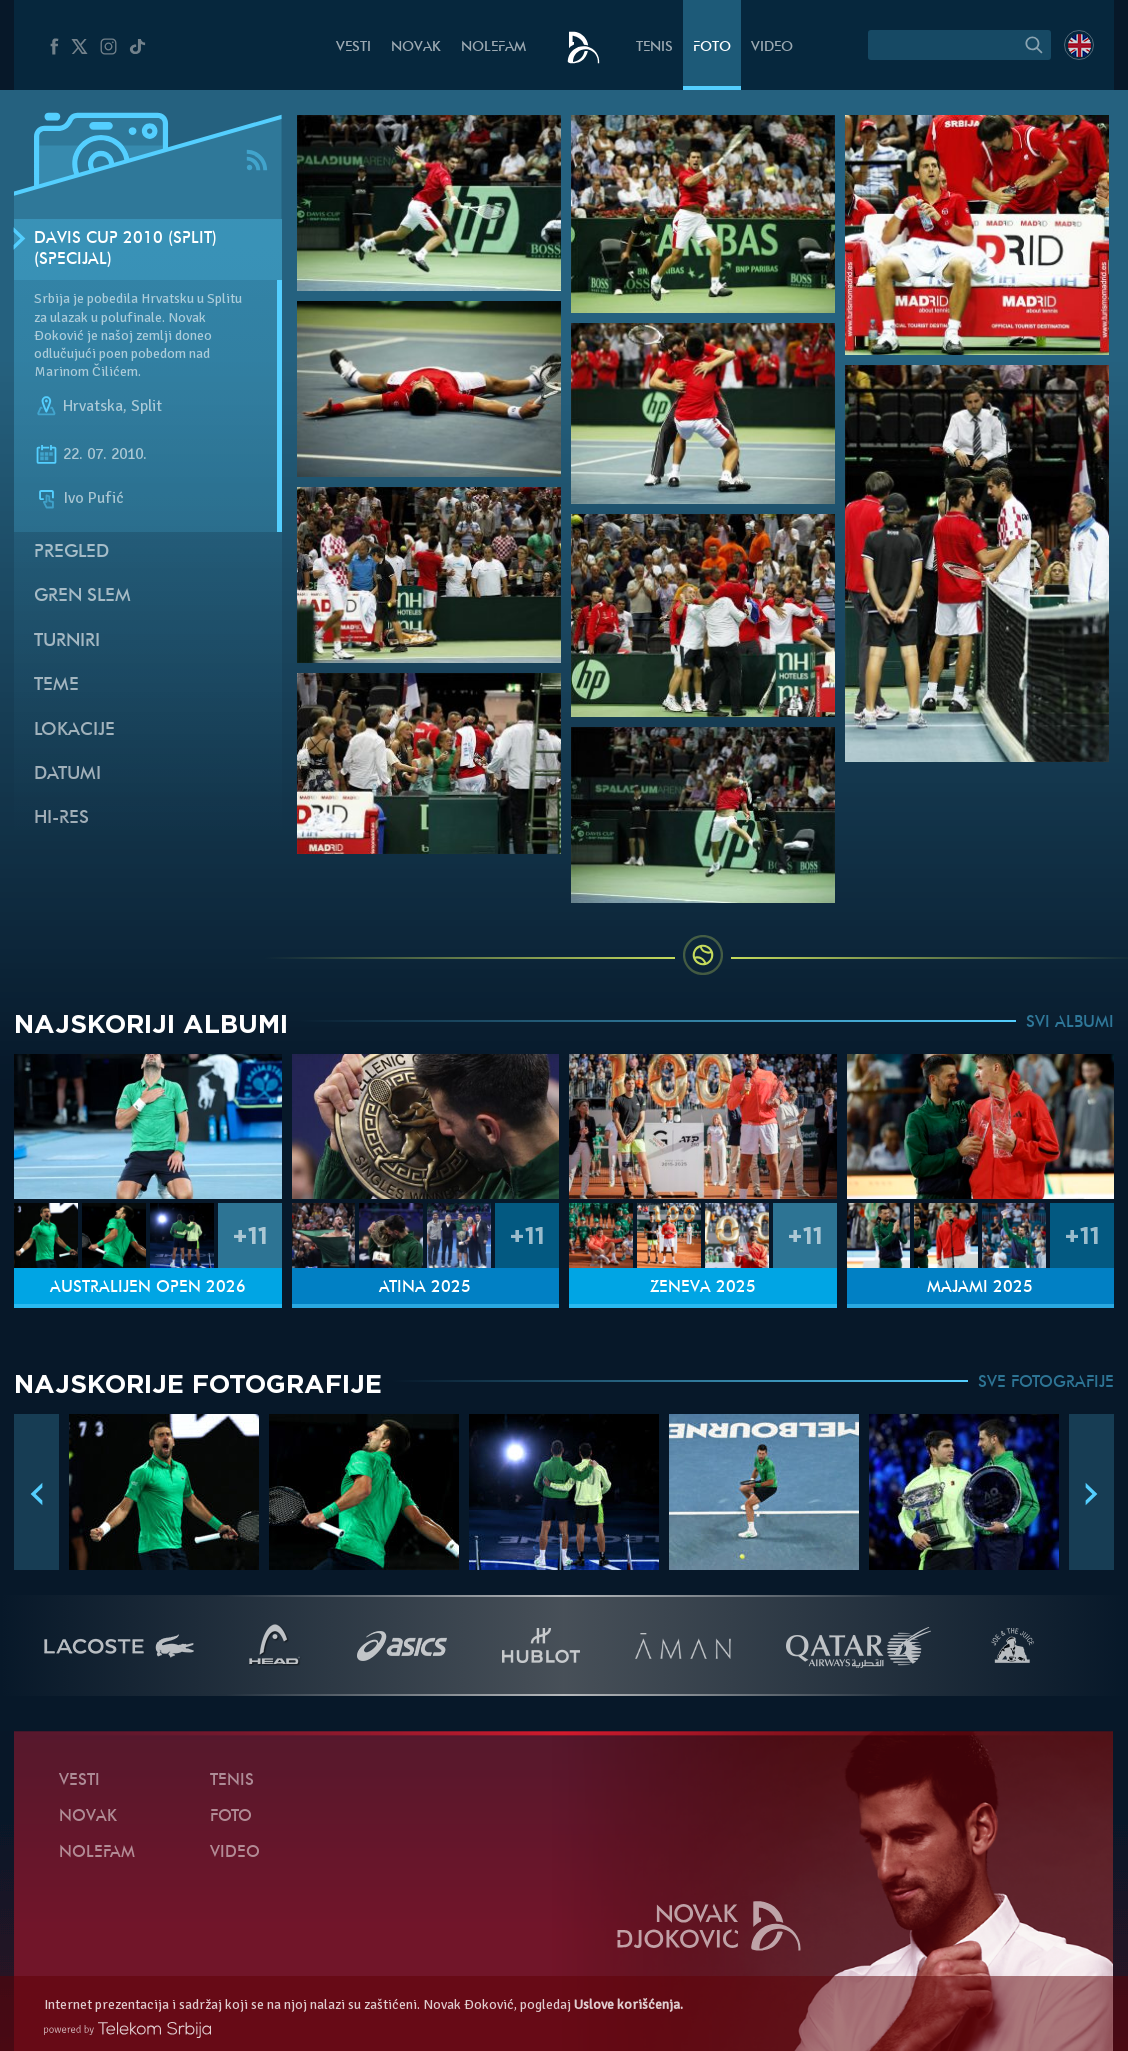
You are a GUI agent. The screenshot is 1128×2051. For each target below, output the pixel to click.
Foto (712, 47)
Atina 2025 (425, 1288)
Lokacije (74, 730)
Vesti (353, 47)
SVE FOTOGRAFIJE (1046, 1383)
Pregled (71, 552)
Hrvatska (93, 407)
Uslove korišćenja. (628, 2004)
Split (146, 407)
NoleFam (493, 47)
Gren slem (82, 596)
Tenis (654, 47)
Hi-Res (61, 818)
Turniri (67, 641)
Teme (56, 685)
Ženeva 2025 (703, 1288)
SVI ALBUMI (1070, 1023)
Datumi (67, 774)
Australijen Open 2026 (148, 1288)
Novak (416, 47)
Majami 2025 (980, 1288)
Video (772, 47)
